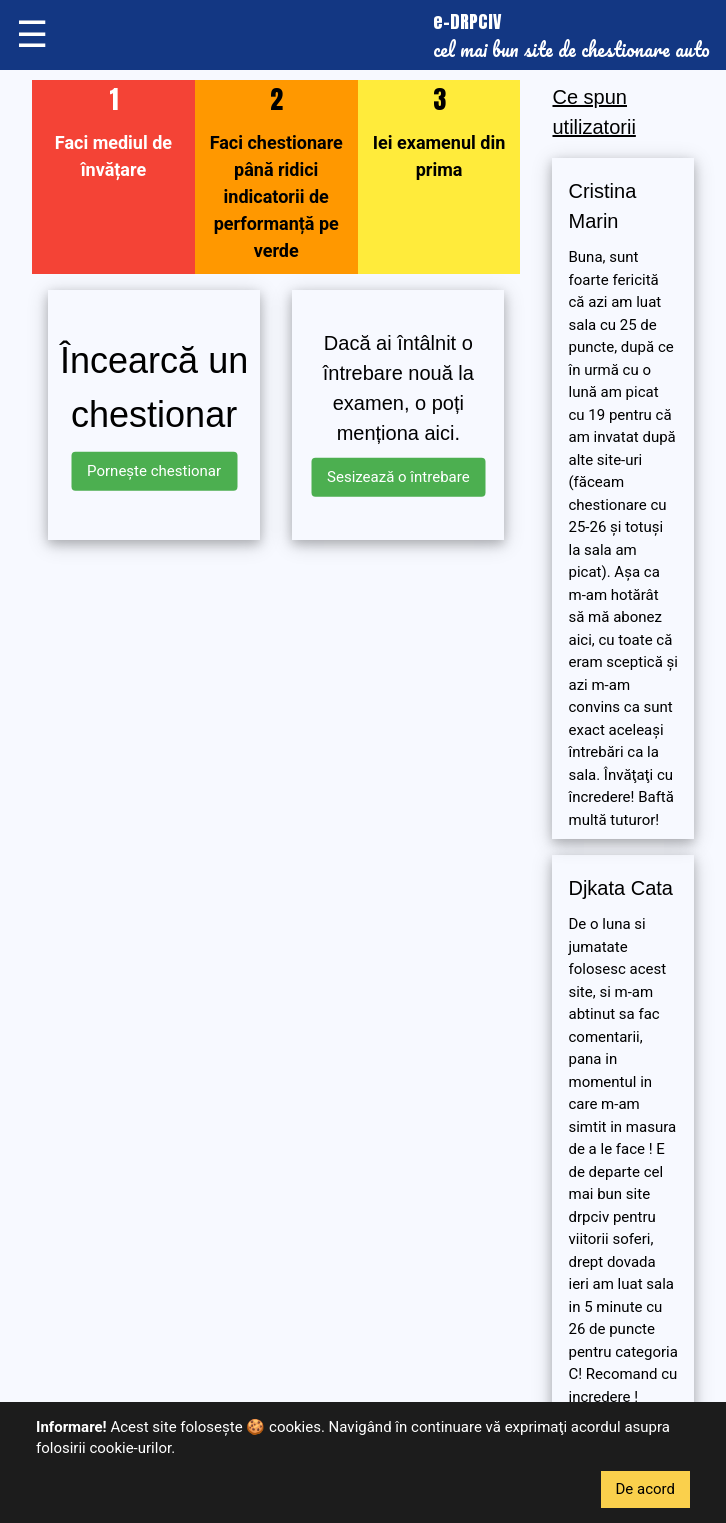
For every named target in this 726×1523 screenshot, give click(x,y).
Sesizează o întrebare (398, 477)
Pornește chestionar (154, 471)
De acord (646, 1489)
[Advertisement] (276, 696)
